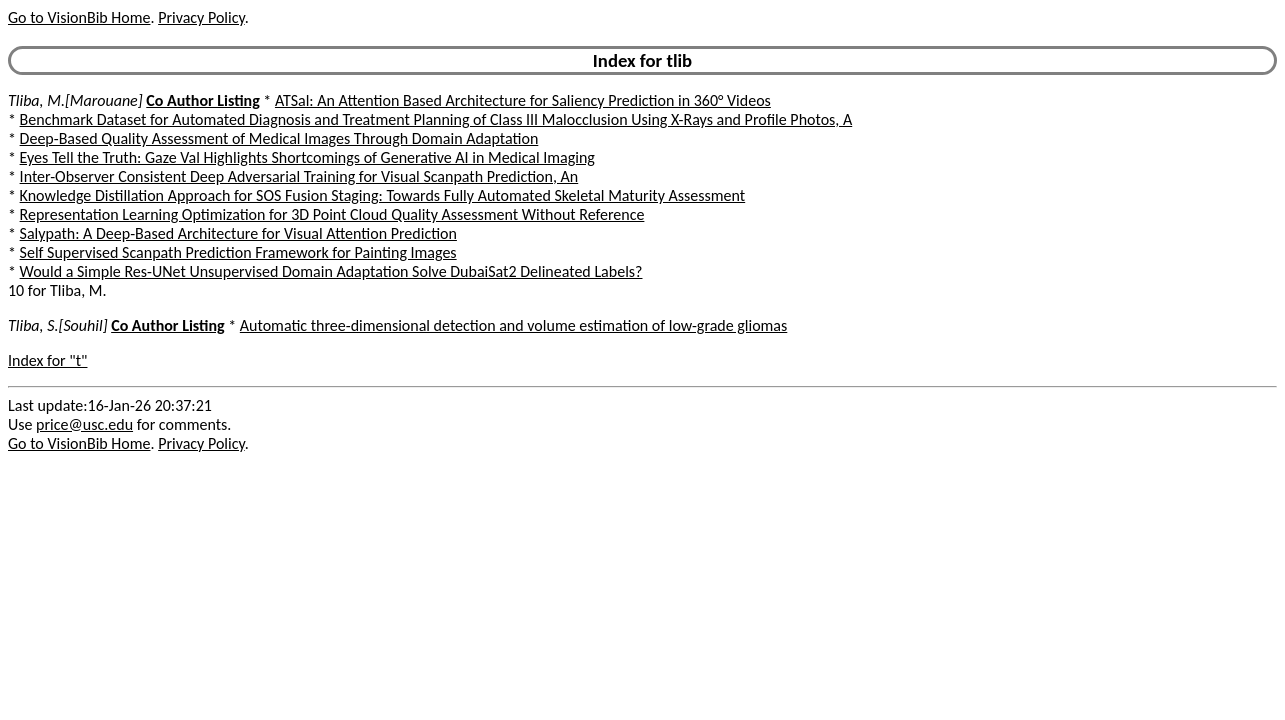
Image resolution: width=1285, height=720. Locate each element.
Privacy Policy (201, 17)
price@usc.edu (84, 424)
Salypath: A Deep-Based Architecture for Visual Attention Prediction (238, 233)
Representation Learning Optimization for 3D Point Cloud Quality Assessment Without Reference (332, 214)
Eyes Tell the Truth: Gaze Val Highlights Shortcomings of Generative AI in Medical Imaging (307, 157)
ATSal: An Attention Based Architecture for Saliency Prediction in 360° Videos (523, 100)
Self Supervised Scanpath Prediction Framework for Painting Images (238, 252)
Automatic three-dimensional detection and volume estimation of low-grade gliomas (513, 325)
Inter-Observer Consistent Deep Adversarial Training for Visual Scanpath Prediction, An (299, 176)
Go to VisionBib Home (79, 17)
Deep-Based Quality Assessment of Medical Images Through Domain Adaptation (279, 138)
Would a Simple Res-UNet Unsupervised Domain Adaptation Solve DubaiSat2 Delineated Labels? (331, 271)
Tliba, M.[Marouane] (75, 100)
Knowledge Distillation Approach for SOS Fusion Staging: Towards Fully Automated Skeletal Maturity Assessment (383, 195)
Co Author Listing (202, 100)
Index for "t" (47, 360)
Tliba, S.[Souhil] (58, 325)
